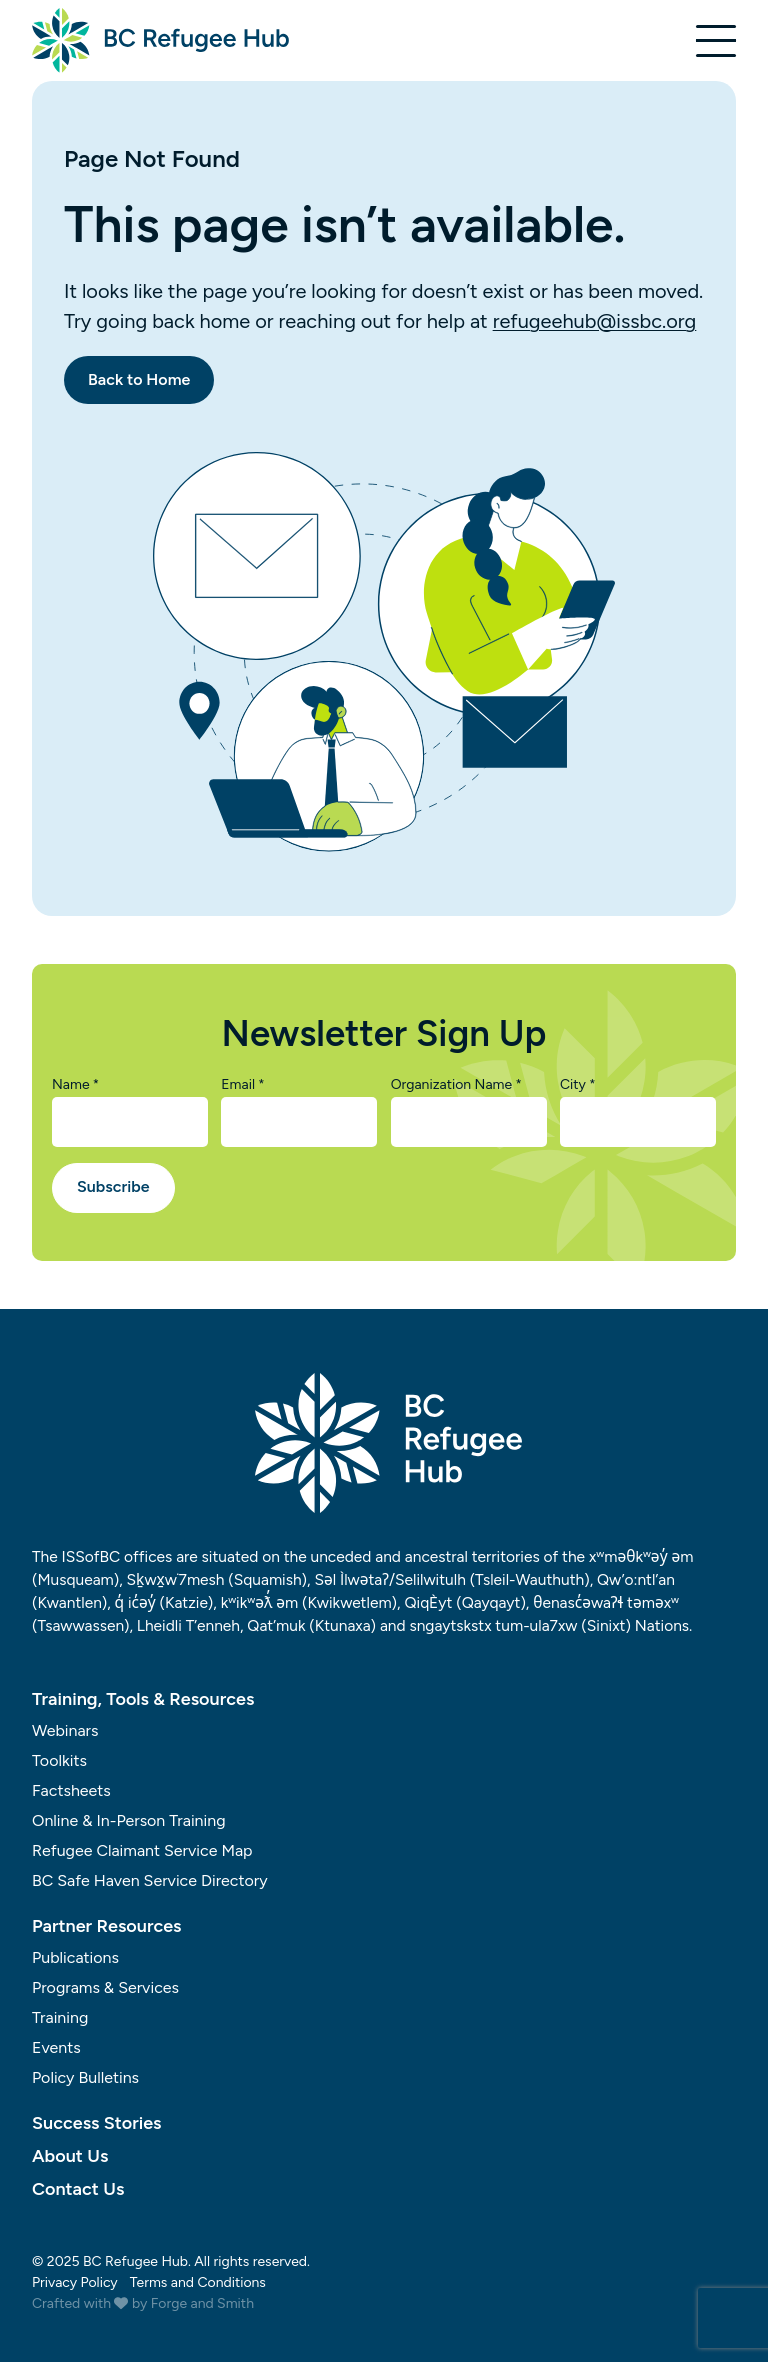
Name (75, 1085)
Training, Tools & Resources (143, 1699)
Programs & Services (105, 1987)
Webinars (65, 1730)
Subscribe (113, 1186)
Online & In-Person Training (129, 1820)
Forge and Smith (202, 2303)
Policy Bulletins (85, 2077)
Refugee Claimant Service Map (142, 1850)
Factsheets (71, 1790)
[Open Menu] (716, 41)
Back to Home (139, 379)
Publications (75, 1957)
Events (56, 2047)
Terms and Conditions (198, 2282)
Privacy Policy (75, 2282)
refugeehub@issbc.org (595, 321)
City (578, 1085)
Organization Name (456, 1085)
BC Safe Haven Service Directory (150, 1880)
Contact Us (78, 2189)
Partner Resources (107, 1926)
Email (242, 1085)
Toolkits (59, 1760)
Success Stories (96, 2123)
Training (60, 2017)
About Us (70, 2156)
